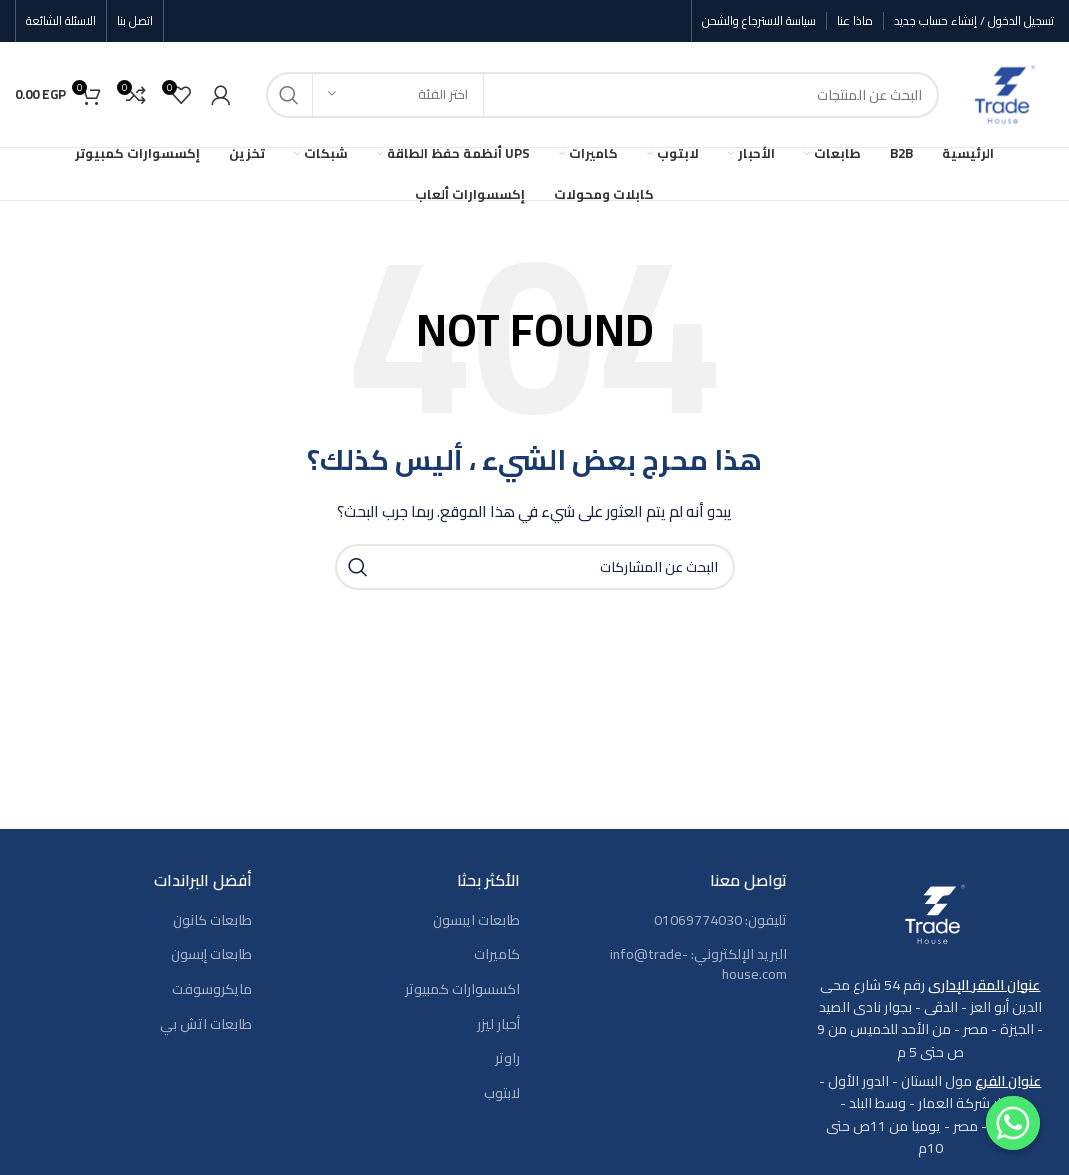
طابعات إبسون (211, 955)
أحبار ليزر (498, 1025)
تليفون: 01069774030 (720, 921)
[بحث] (602, 95)
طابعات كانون (212, 921)
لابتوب (502, 1094)
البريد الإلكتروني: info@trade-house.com (698, 964)
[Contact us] (1013, 1123)
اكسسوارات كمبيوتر (462, 990)
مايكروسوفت (212, 990)
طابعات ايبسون (476, 921)
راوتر (507, 1059)
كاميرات (497, 955)
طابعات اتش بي (206, 1025)
